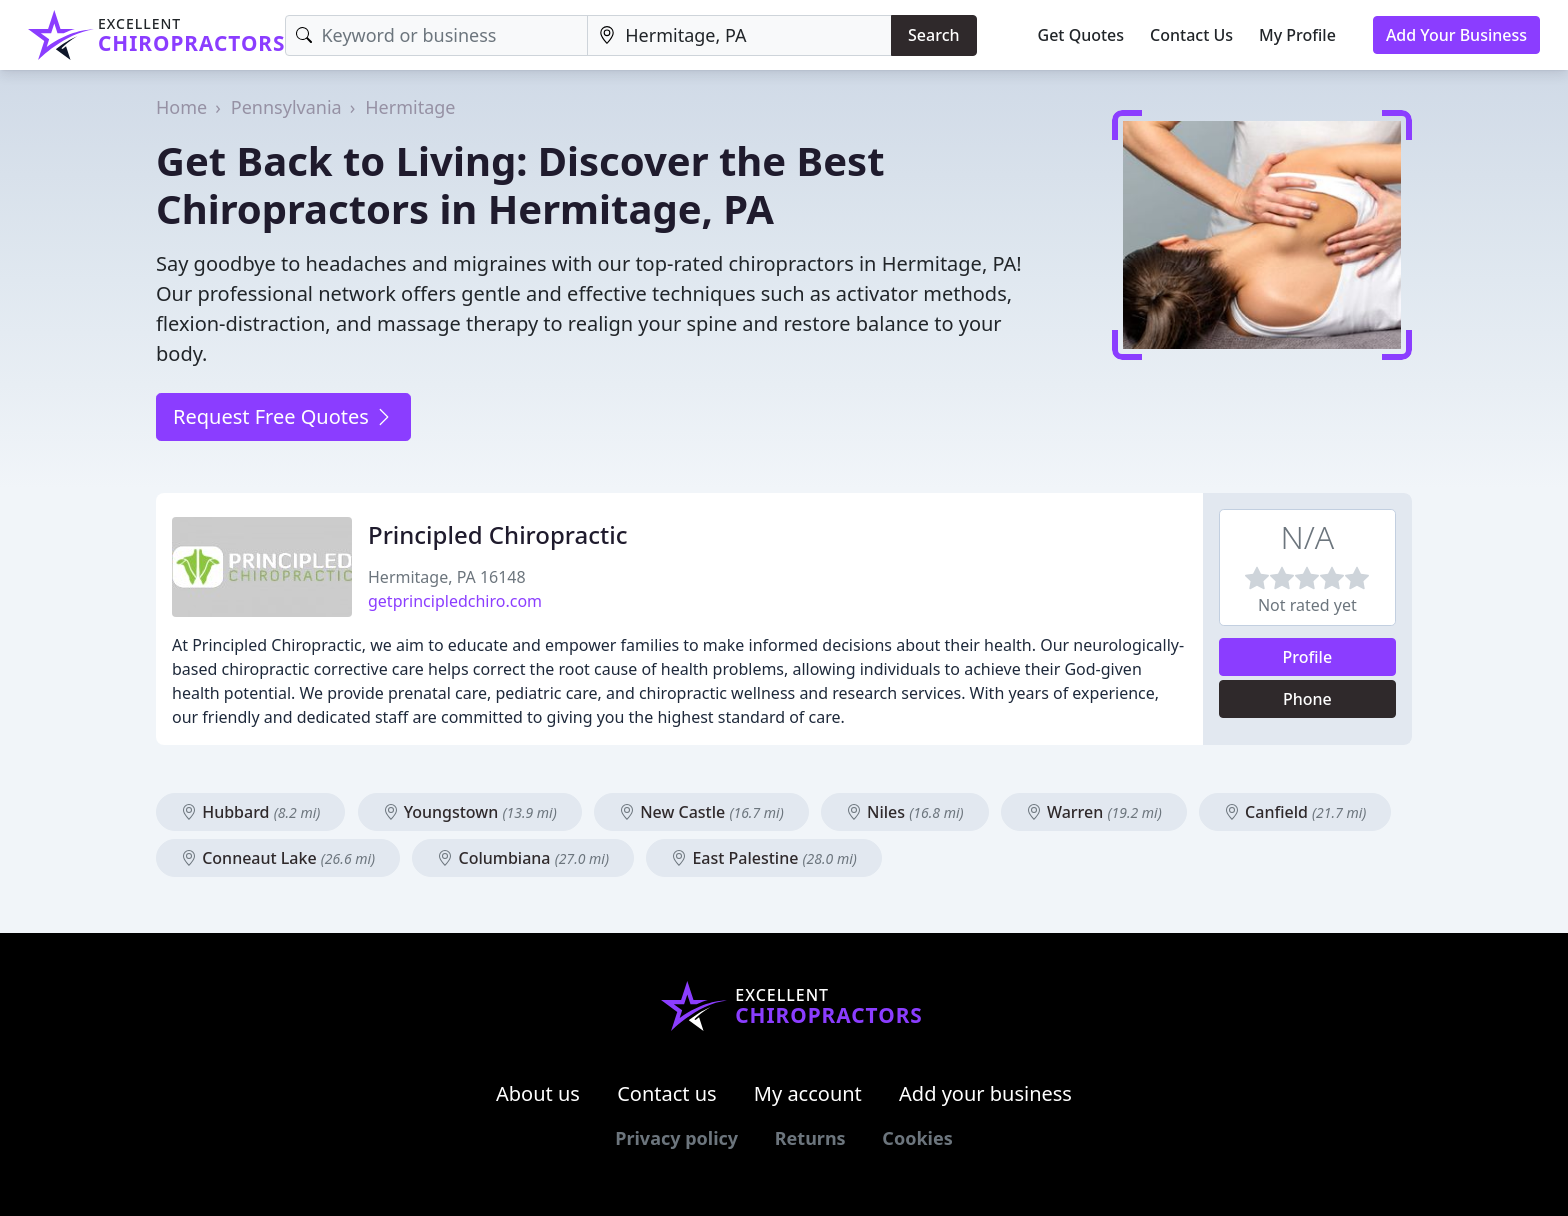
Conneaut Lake (278, 858)
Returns (810, 1138)
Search (933, 35)
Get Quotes (1081, 35)
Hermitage (410, 107)
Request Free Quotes (283, 416)
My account (808, 1093)
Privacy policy (676, 1138)
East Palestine (764, 858)
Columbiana (523, 858)
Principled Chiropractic (497, 534)
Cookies (917, 1138)
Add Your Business (1456, 35)
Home (181, 107)
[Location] (739, 35)
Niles (905, 812)
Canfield (1295, 812)
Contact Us (1191, 35)
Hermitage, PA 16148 (447, 577)
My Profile (1297, 35)
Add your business (985, 1093)
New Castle (701, 812)
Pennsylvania (286, 107)
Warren (1094, 812)
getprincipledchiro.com (455, 601)
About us (538, 1093)
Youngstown (470, 812)
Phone (1307, 699)
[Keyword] (436, 35)
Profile (1308, 657)
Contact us (667, 1093)
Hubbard (250, 812)
